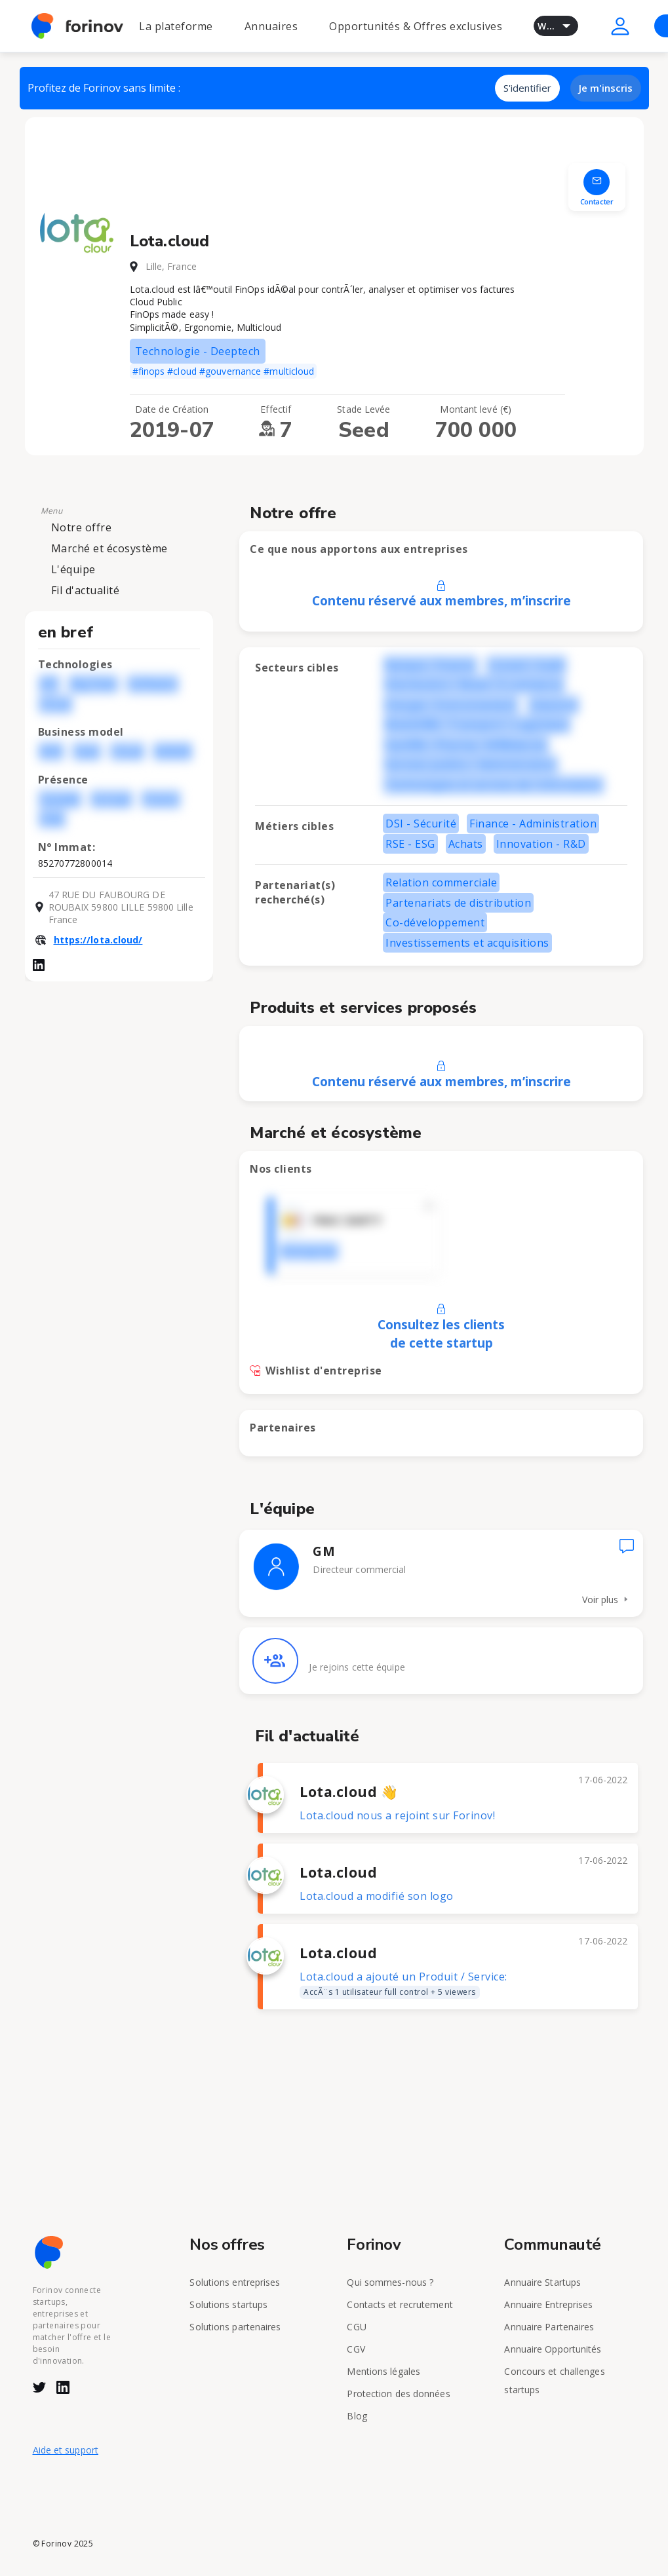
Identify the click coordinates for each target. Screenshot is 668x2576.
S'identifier (527, 87)
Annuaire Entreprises (548, 2304)
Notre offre (81, 527)
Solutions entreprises (234, 2282)
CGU (356, 2326)
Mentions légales (383, 2371)
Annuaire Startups (542, 2282)
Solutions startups (228, 2304)
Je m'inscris (606, 87)
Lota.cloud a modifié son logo (377, 1896)
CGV (355, 2349)
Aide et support (66, 2450)
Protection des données (398, 2393)
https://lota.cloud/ (98, 940)
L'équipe (73, 569)
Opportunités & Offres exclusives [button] (415, 26)
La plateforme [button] (176, 26)
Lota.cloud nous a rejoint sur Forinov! (397, 1815)
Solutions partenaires (235, 2326)
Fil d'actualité (85, 590)
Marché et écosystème (109, 548)
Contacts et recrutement (399, 2304)
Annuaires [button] (271, 26)
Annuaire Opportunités (552, 2349)
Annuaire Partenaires (549, 2326)
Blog (356, 2416)
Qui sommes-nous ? (390, 2282)
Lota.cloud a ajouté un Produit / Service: (403, 1983)
